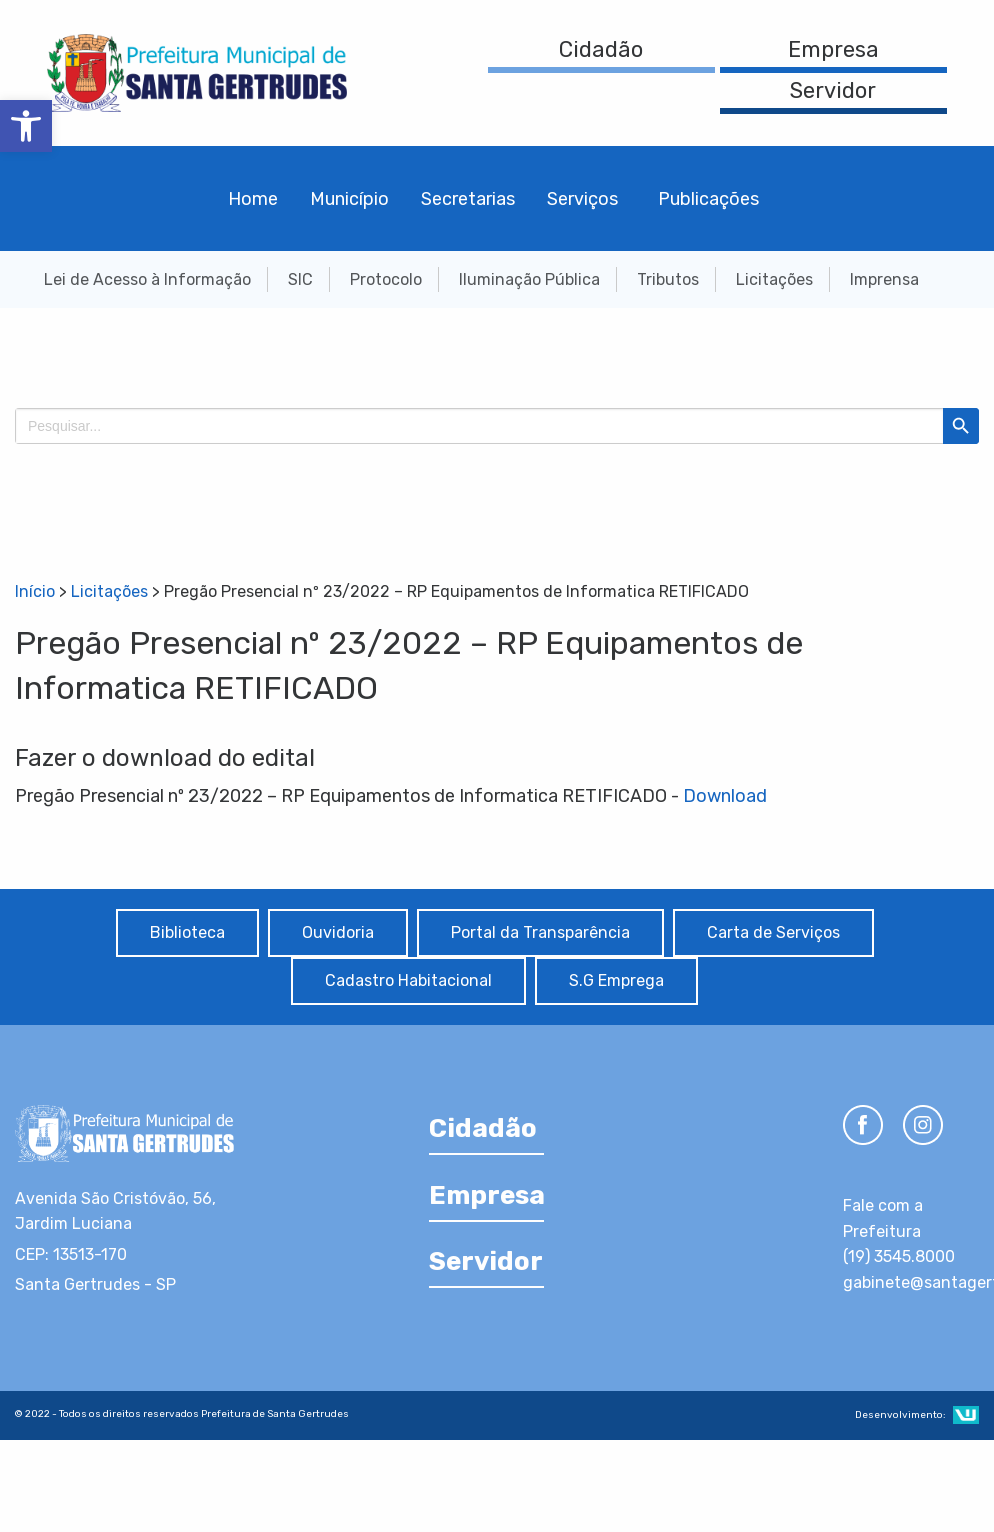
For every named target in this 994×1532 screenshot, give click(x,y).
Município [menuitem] (349, 199)
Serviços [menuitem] (582, 199)
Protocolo (386, 279)
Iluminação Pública (529, 279)
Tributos (668, 279)
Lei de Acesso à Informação (147, 279)
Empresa (833, 49)
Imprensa (884, 279)
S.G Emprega (616, 980)
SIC (300, 279)
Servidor (833, 90)
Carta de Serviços (773, 932)
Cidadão (601, 49)
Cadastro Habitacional (408, 980)
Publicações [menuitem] (708, 199)
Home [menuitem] (253, 199)
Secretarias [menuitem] (468, 199)
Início (35, 591)
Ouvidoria (338, 932)
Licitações (774, 279)
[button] (26, 126)
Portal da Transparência (540, 932)
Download (725, 796)
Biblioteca (187, 932)
